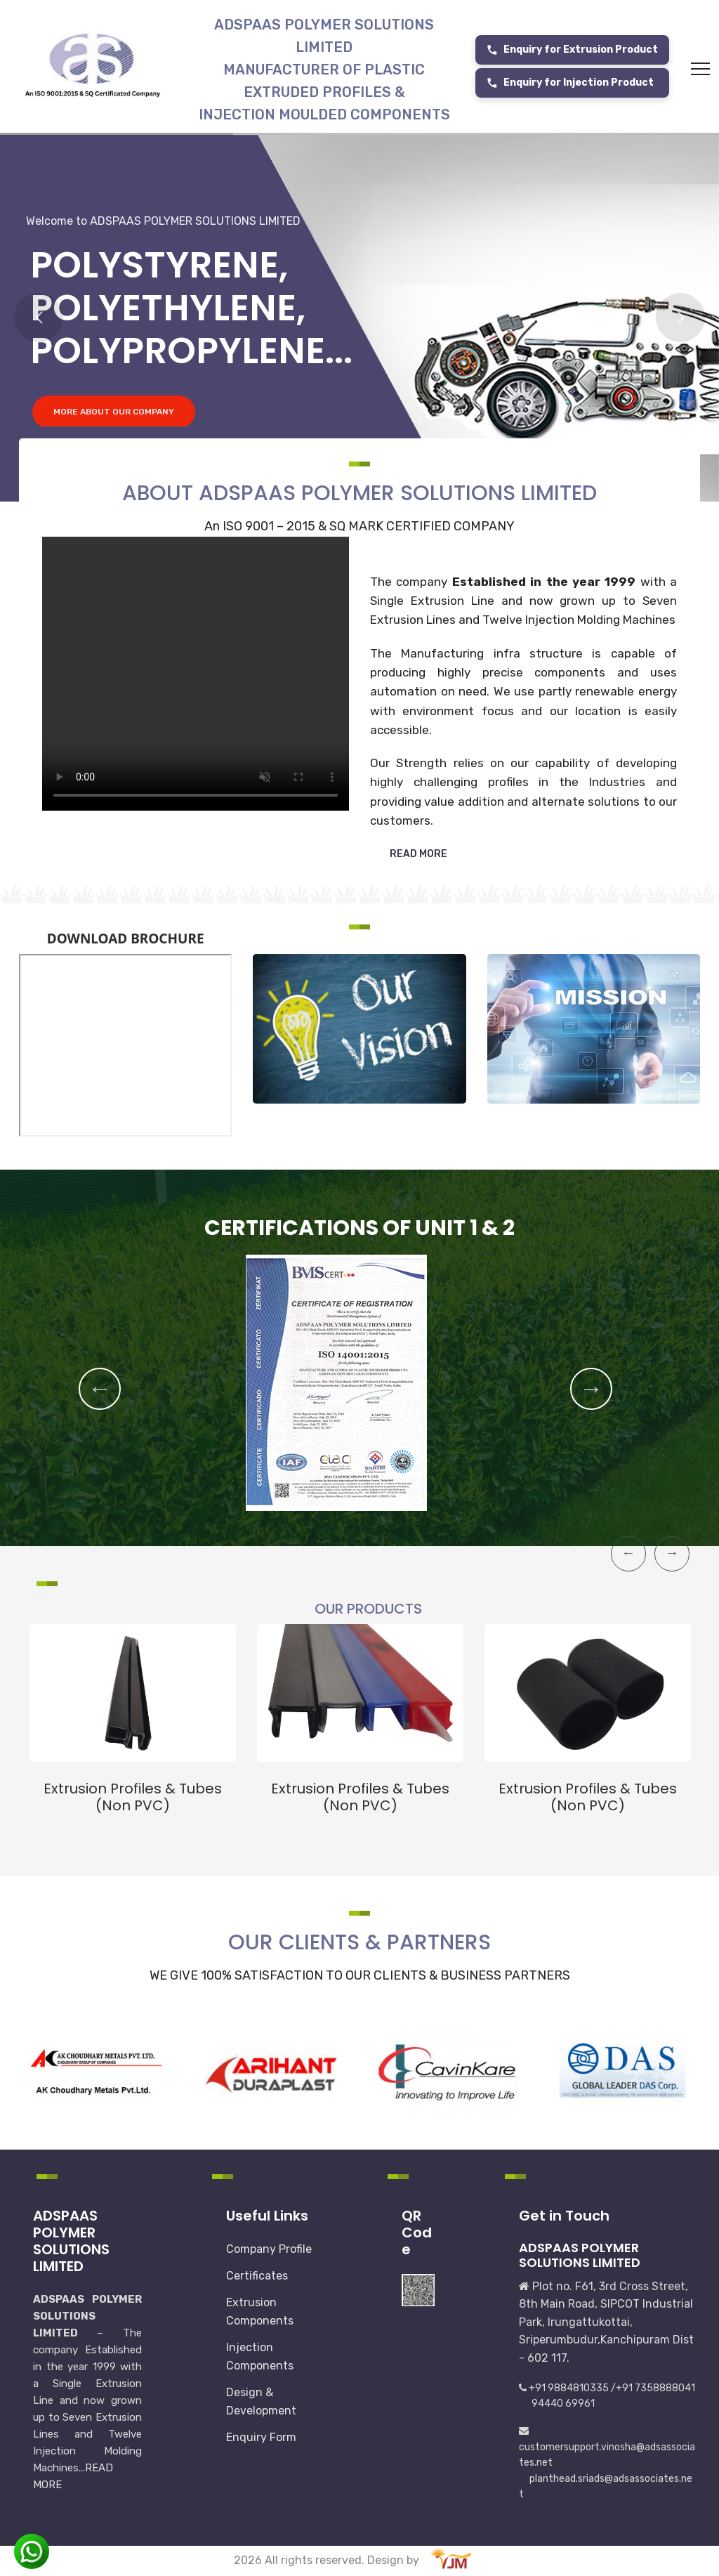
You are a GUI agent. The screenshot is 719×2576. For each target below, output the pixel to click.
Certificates (257, 2275)
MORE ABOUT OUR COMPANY (113, 424)
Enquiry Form (261, 2437)
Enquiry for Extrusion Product (572, 49)
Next (591, 1389)
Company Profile (269, 2249)
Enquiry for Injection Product (570, 83)
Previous (100, 1389)
